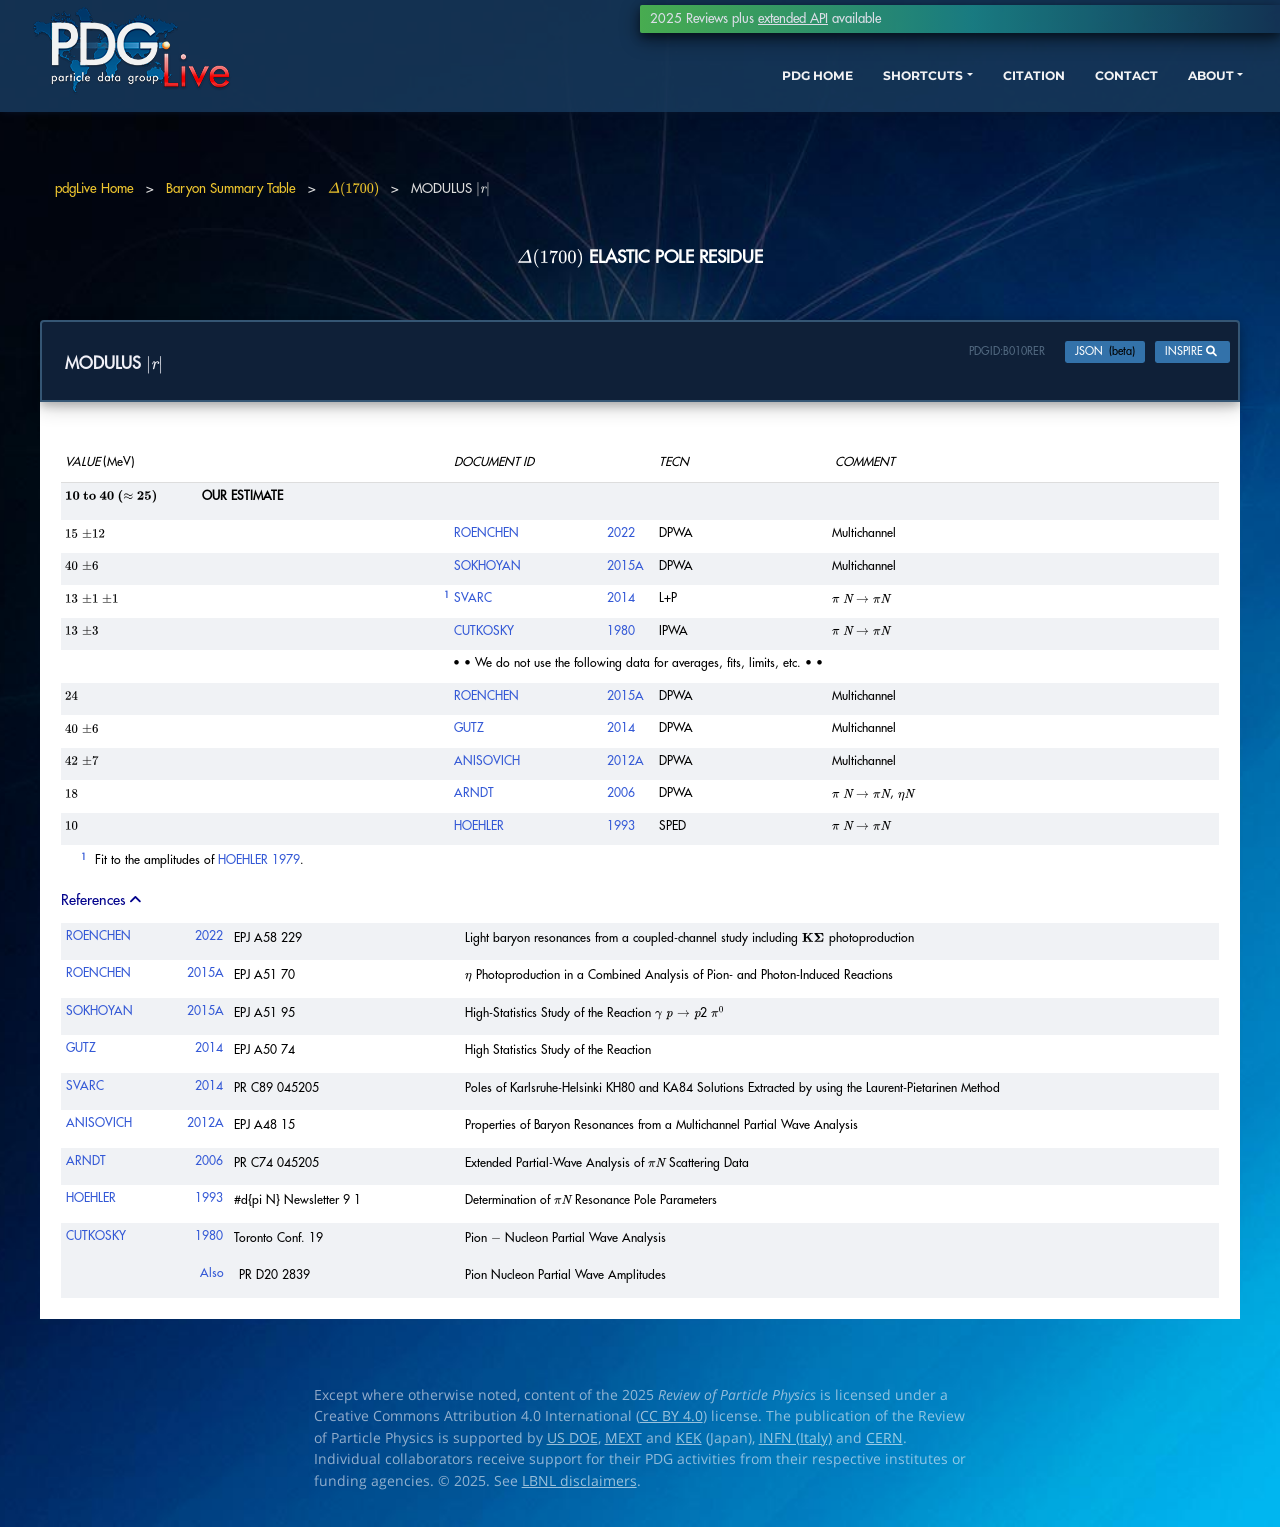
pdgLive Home (94, 188)
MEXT (623, 1442)
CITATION (925, 107)
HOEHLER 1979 (259, 865)
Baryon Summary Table (231, 188)
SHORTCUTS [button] (798, 107)
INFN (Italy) (795, 1442)
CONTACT (1029, 107)
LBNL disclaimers (579, 1485)
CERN (884, 1442)
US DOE (572, 1442)
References (103, 905)
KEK (689, 1442)
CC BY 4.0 (671, 1421)
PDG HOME (676, 107)
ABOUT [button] (1125, 107)
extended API (793, 18)
